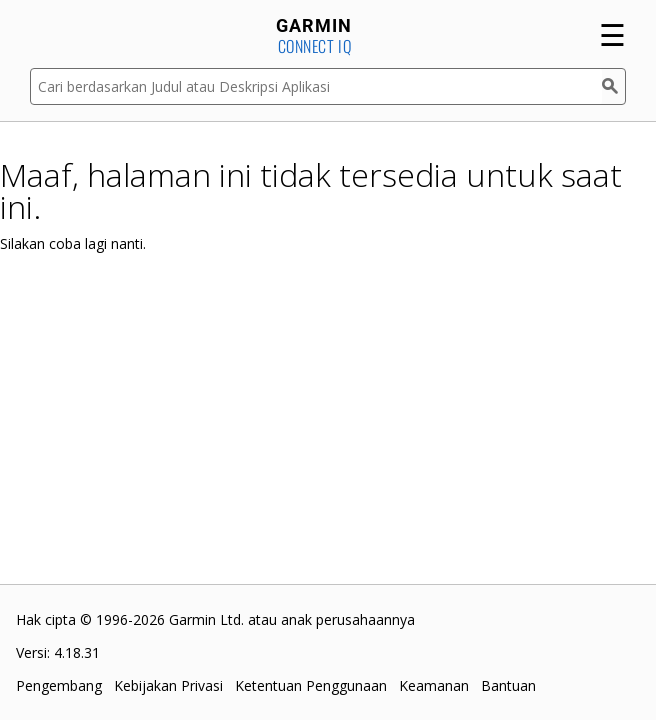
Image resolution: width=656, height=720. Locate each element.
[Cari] (614, 86)
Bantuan (508, 685)
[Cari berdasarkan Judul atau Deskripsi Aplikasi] (316, 86)
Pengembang (59, 685)
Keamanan (434, 685)
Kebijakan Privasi (168, 685)
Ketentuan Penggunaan (311, 685)
